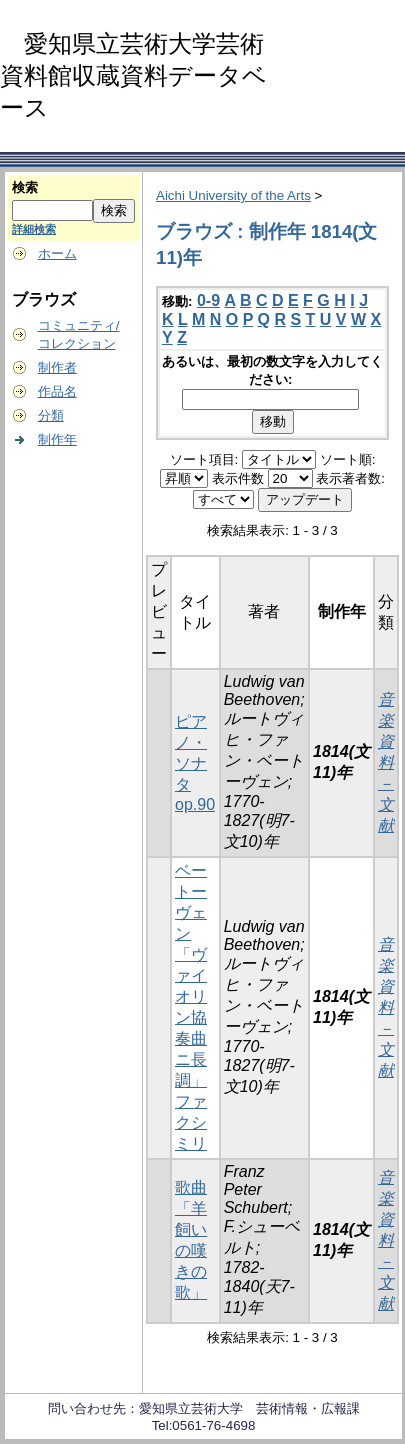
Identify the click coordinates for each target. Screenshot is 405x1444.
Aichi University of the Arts (233, 195)
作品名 (57, 391)
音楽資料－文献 (386, 762)
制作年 (57, 439)
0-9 (208, 300)
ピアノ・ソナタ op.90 (195, 763)
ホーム (57, 253)
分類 (51, 415)
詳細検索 (34, 229)
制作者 (57, 367)
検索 (25, 187)
